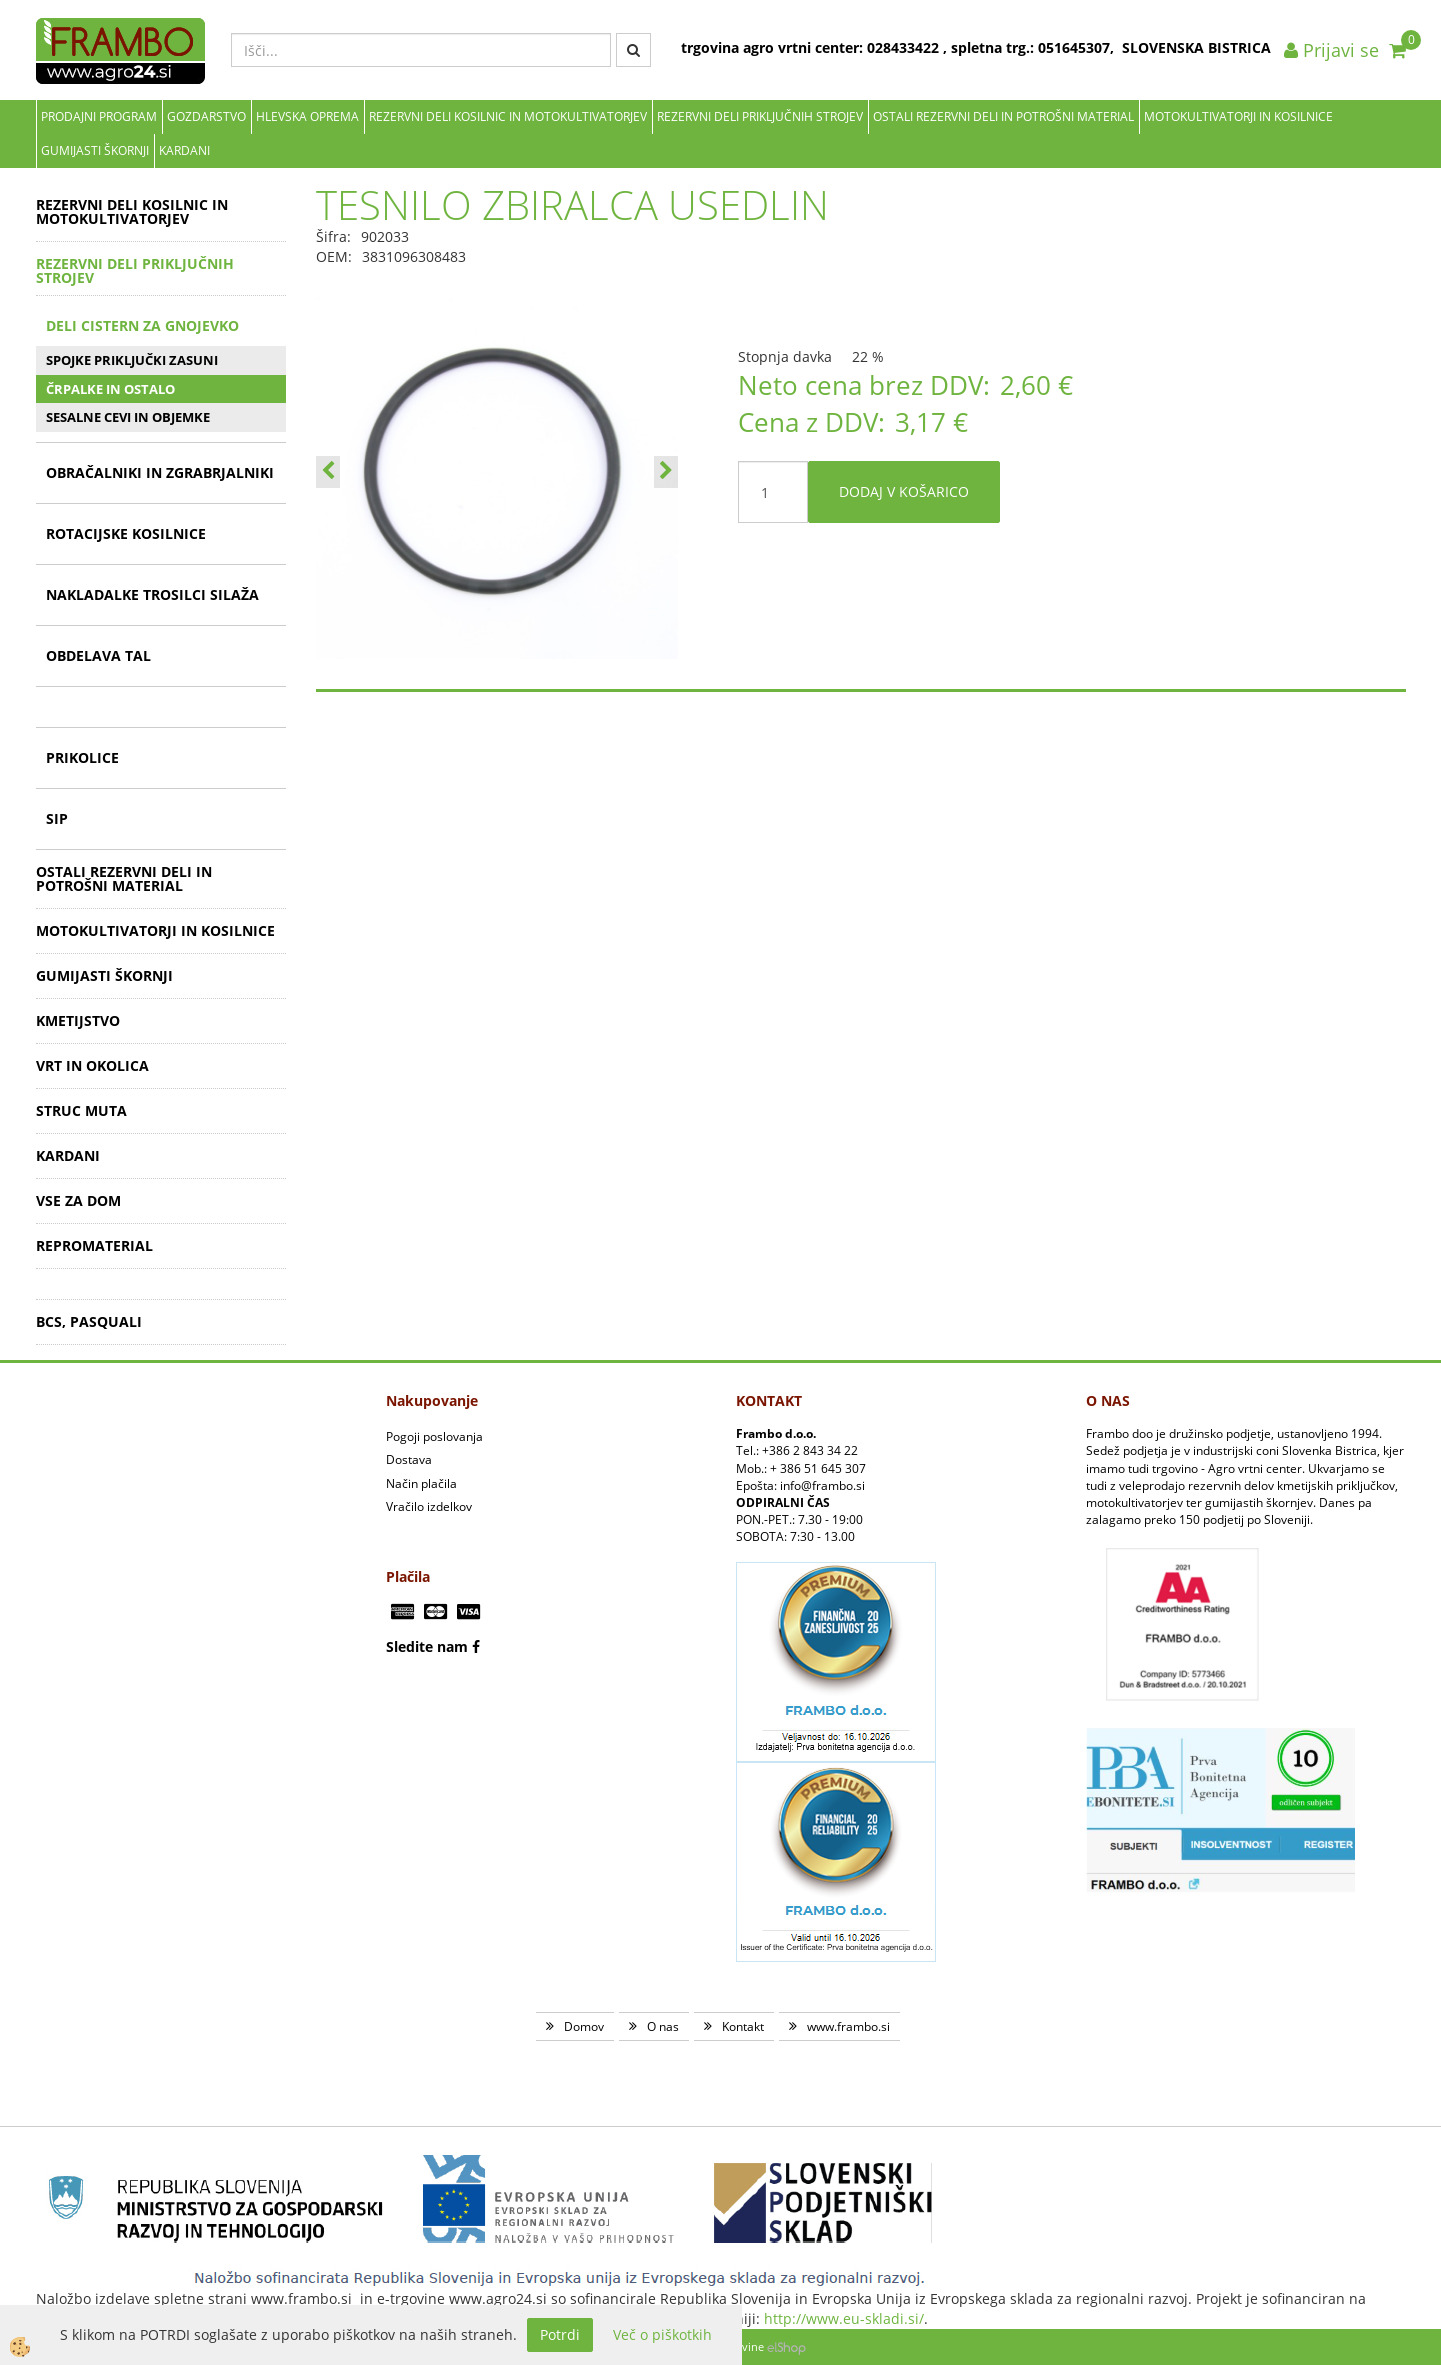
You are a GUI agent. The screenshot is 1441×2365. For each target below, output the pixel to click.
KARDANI (184, 150)
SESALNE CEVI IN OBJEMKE (128, 417)
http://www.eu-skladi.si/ (844, 2318)
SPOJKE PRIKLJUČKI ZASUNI (132, 360)
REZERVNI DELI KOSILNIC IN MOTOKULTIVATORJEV (508, 116)
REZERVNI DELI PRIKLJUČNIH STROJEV (760, 116)
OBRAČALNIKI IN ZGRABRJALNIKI (160, 472)
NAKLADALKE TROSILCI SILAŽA (152, 594)
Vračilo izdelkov (429, 1506)
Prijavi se (1331, 50)
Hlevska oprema (307, 116)
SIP (57, 818)
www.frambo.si (848, 2026)
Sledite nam (427, 1646)
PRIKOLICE (82, 757)
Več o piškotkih (662, 2334)
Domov (584, 2026)
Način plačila (421, 1483)
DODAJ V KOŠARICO (904, 491)
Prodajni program (99, 116)
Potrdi (560, 2334)
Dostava (409, 1459)
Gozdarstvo (206, 116)
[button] (666, 472)
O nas (663, 2026)
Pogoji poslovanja (434, 1436)
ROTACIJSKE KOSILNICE (126, 533)
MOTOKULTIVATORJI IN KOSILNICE (1238, 116)
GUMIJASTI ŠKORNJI (95, 150)
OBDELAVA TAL (98, 655)
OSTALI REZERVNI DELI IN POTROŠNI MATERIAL (1003, 116)
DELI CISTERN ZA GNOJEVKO (142, 325)
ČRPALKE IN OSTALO (110, 389)
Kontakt (743, 2026)
